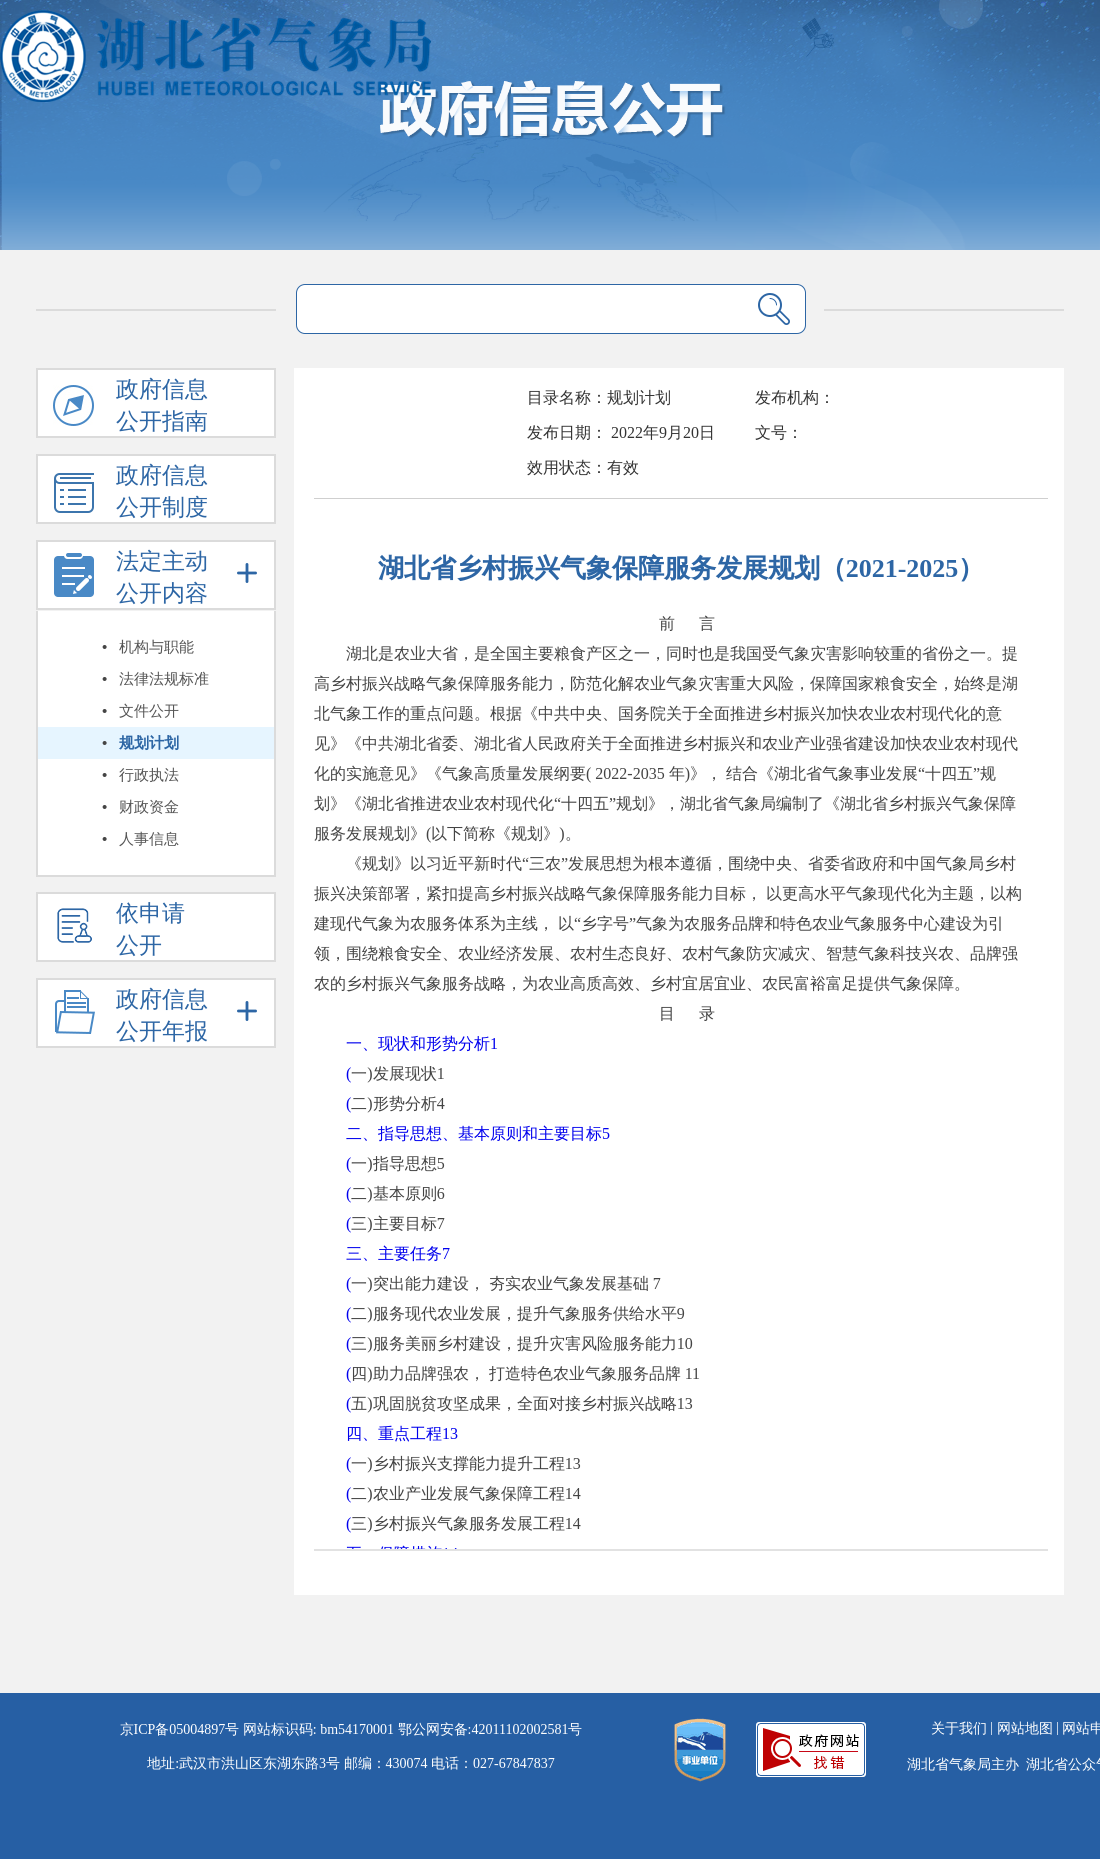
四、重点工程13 (402, 1433)
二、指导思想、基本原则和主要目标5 (478, 1133)
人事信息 (149, 839)
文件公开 (149, 711)
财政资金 (149, 807)
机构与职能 (156, 647)
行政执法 (149, 775)
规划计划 (149, 743)
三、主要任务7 (398, 1253)
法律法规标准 (164, 679)
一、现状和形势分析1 (422, 1043)
